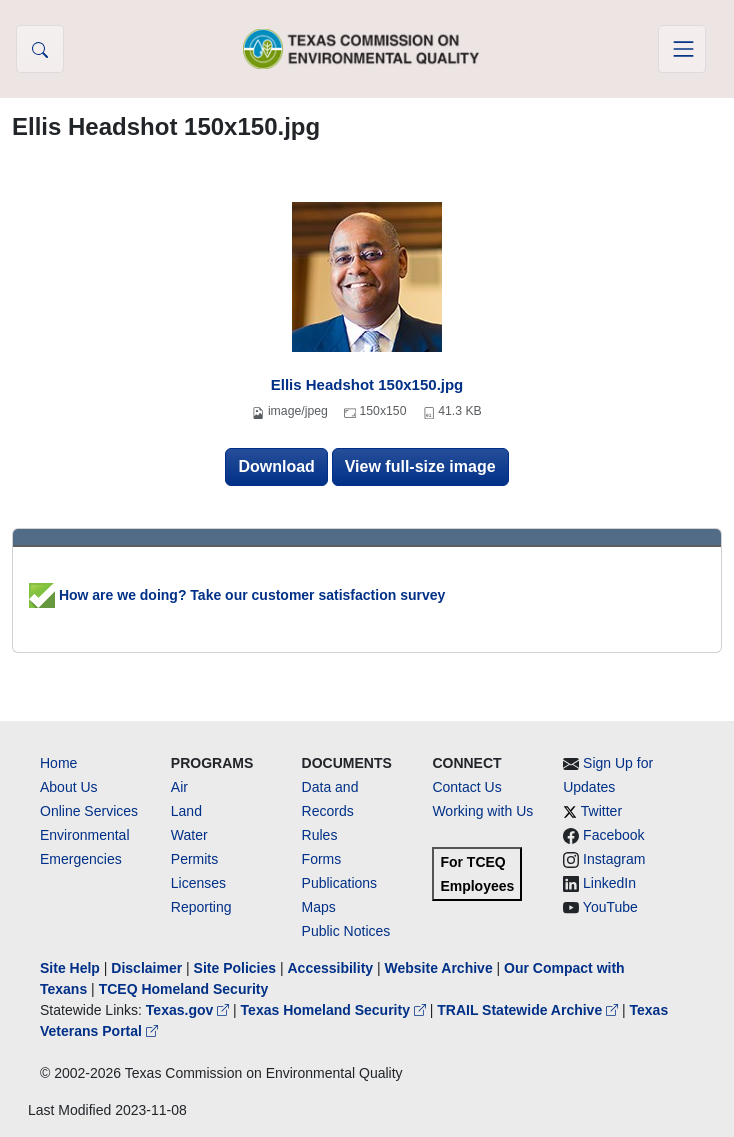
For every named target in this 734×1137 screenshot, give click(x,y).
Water (189, 835)
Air (179, 787)
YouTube (610, 907)
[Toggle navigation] (682, 49)
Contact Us (466, 787)
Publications (340, 883)
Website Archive (439, 968)
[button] (40, 49)
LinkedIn (609, 883)
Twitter (601, 811)
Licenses (198, 883)
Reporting (201, 907)
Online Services (89, 811)
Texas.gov (189, 1010)
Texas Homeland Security (335, 1010)
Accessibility (332, 968)
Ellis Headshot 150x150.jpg (367, 384)
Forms (322, 859)
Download (276, 466)
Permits (194, 859)
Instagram (614, 859)
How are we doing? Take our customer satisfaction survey (237, 595)
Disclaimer (146, 968)
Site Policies (235, 968)
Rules (320, 835)
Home (58, 763)
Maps (319, 907)
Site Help (70, 968)
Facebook (613, 835)
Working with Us (482, 811)
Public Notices (346, 931)
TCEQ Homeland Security (184, 989)
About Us (69, 787)
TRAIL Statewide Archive (529, 1010)
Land (186, 811)
